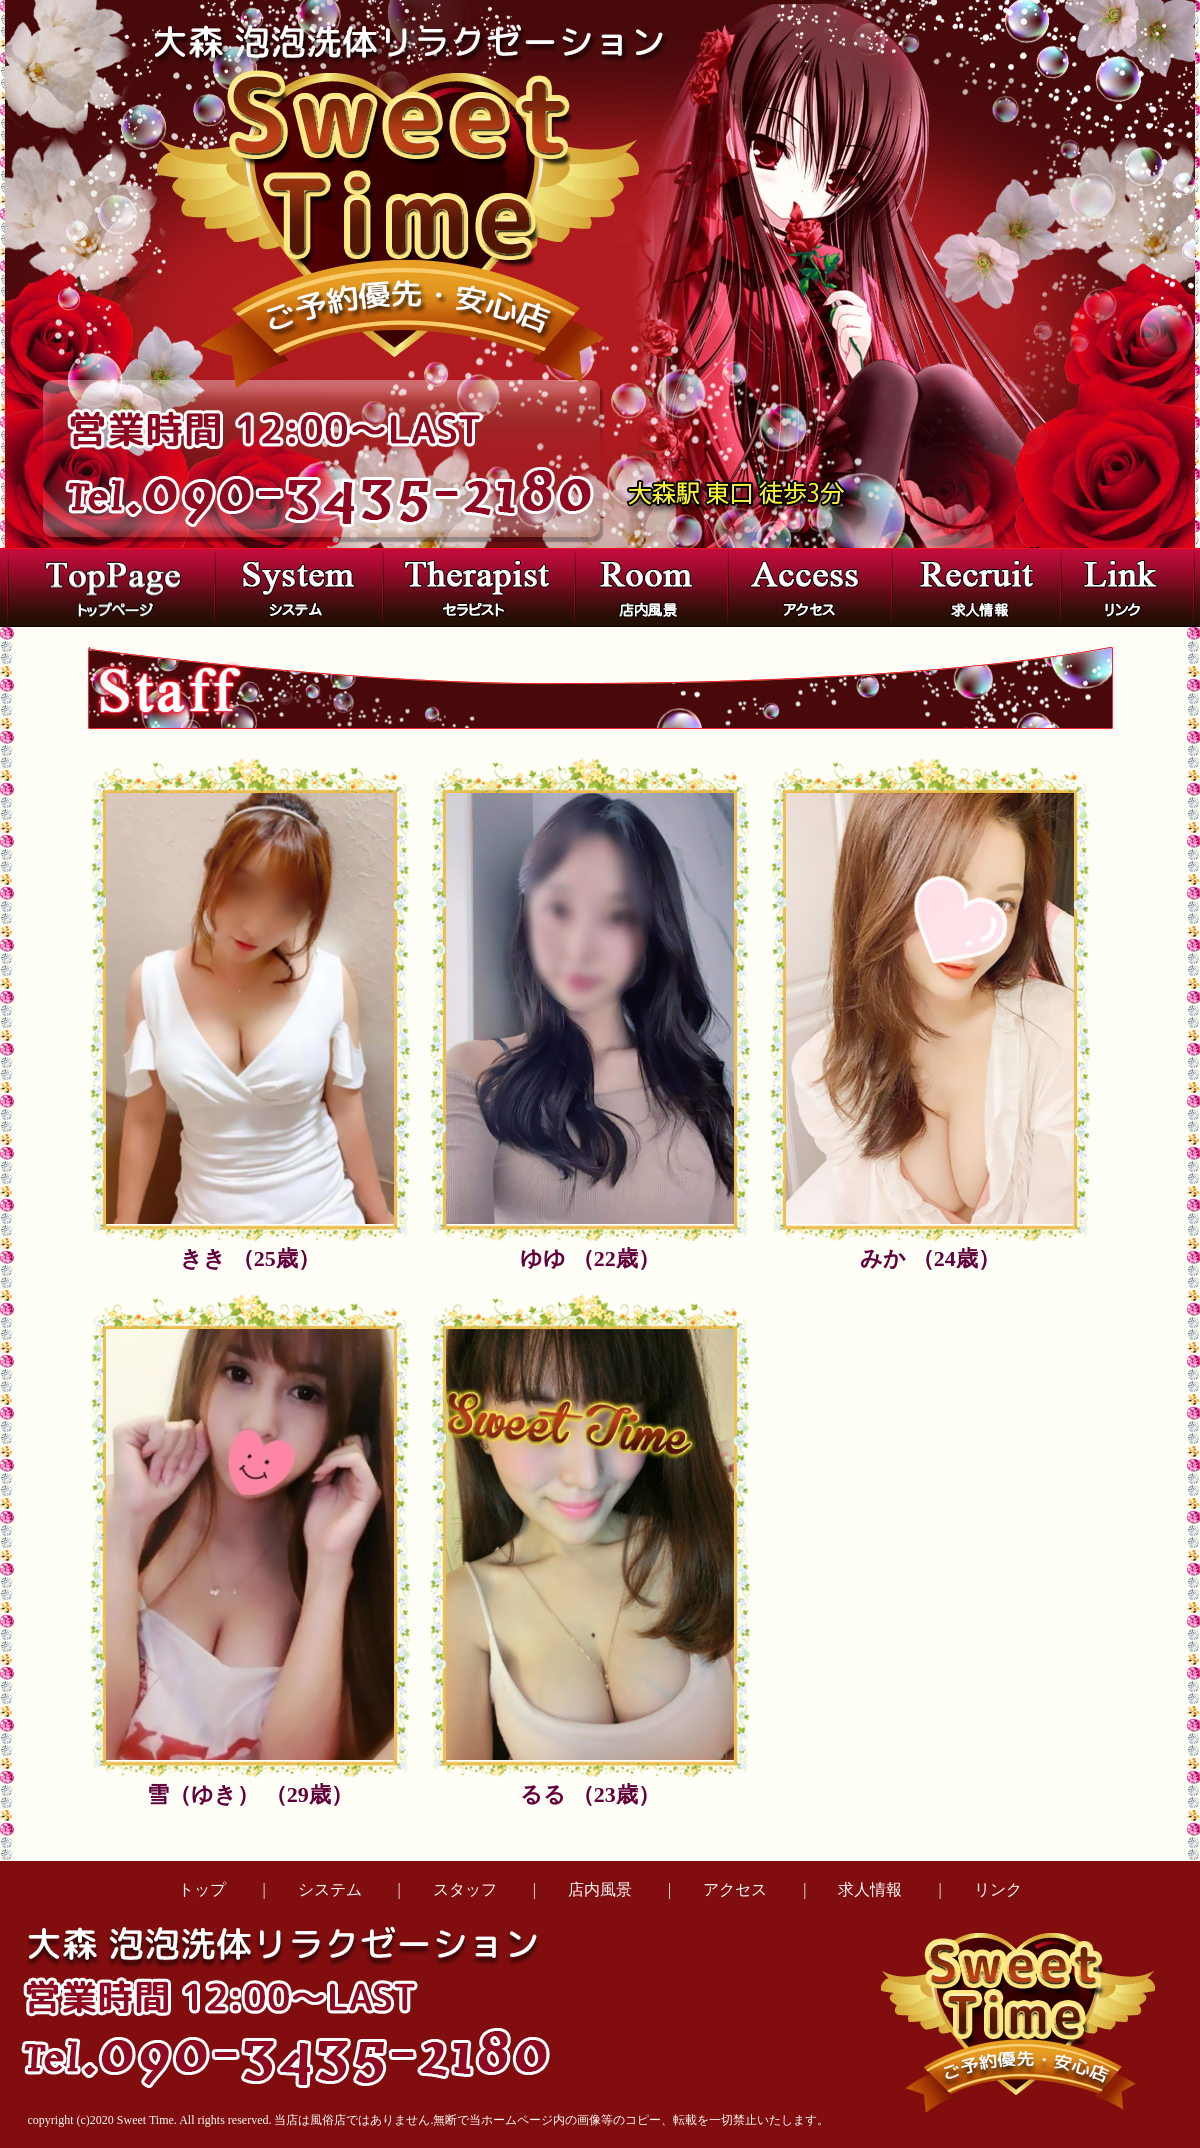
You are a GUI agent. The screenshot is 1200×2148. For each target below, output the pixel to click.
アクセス (735, 1889)
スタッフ (465, 1889)
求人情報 (870, 1889)
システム (330, 1889)
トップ (202, 1889)
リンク (998, 1889)
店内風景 (600, 1889)
